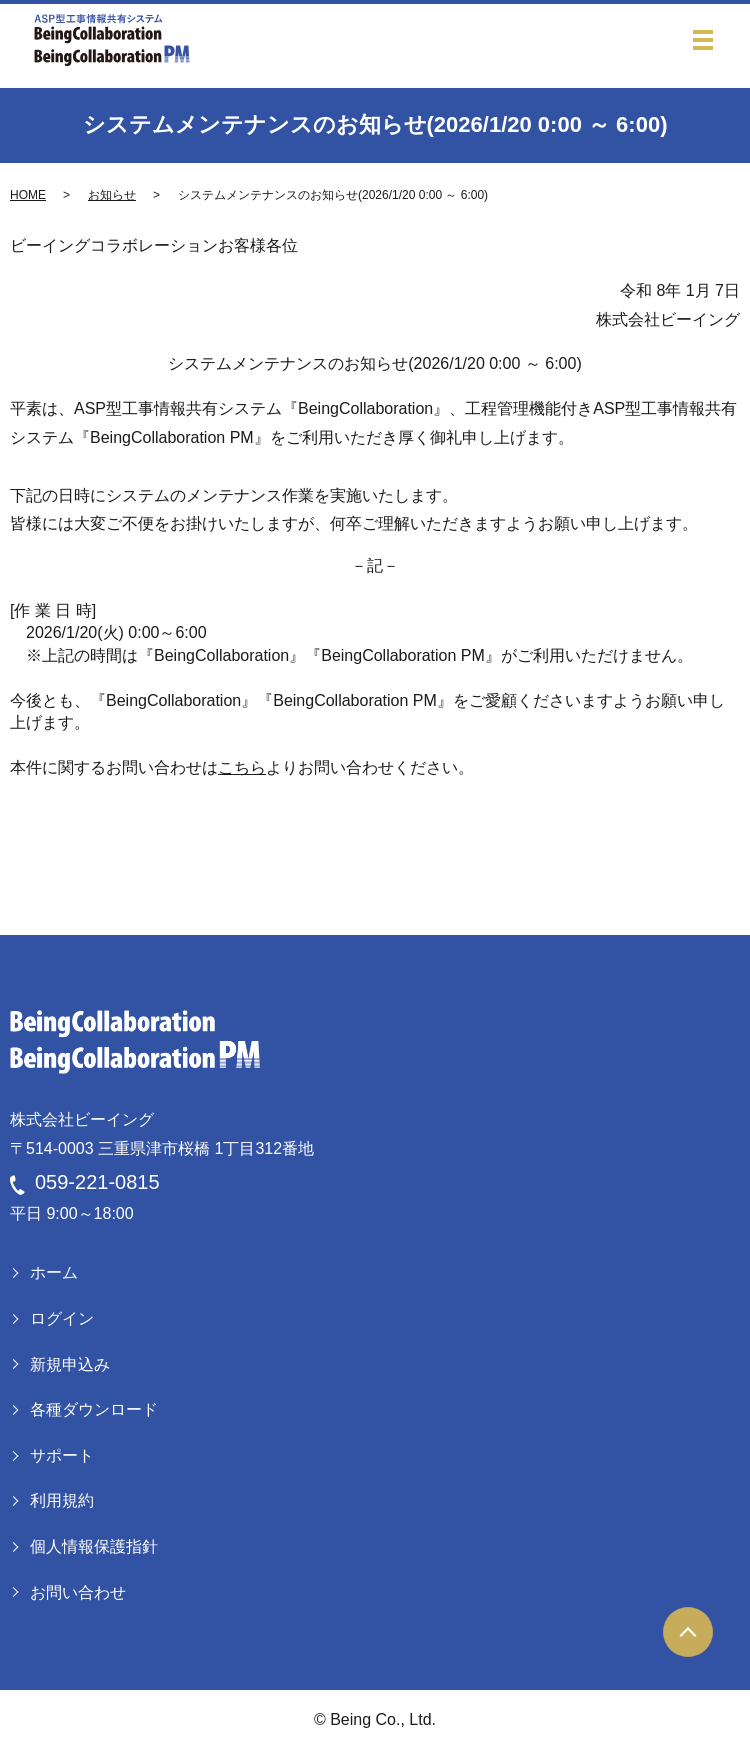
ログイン (62, 1318)
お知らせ (112, 195)
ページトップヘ (688, 1632)
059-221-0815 (97, 1182)
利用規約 (62, 1500)
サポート (62, 1455)
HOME (28, 195)
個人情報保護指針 (94, 1546)
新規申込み (70, 1364)
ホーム (54, 1272)
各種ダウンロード (94, 1409)
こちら (242, 767)
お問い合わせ (78, 1592)
